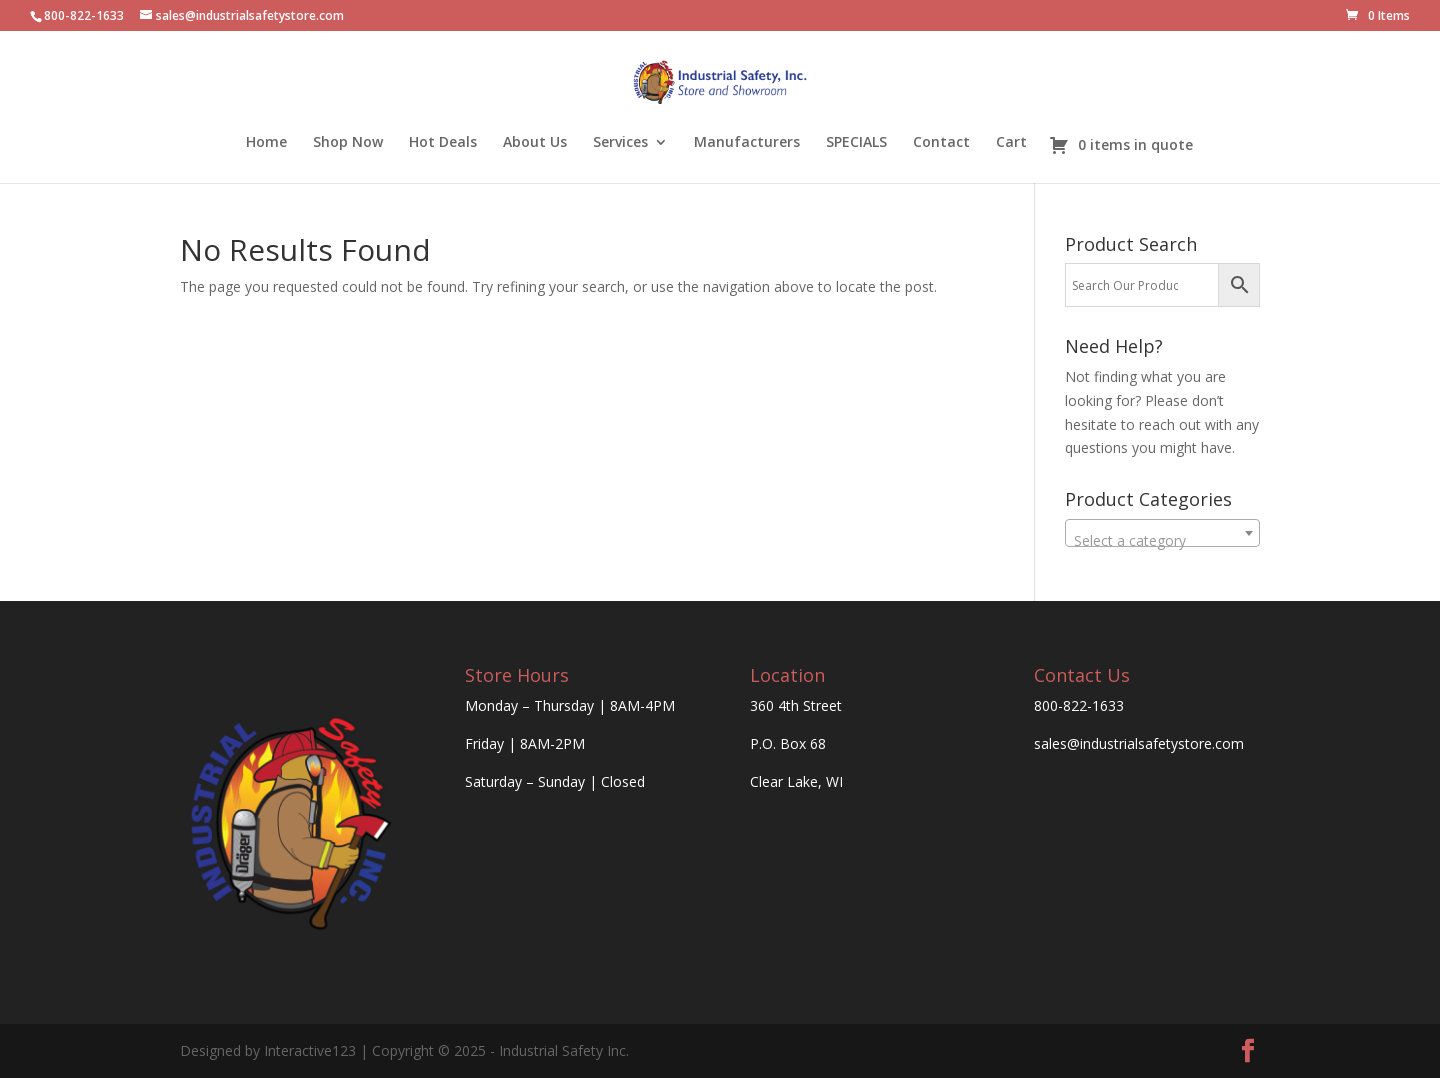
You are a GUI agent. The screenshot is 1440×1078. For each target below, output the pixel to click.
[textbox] (1162, 541)
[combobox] (1162, 533)
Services (620, 143)
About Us (535, 143)
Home (266, 143)
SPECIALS (856, 143)
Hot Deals (443, 143)
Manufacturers (747, 143)
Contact (941, 143)
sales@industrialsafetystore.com (1139, 743)
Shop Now (348, 143)
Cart (1011, 143)
